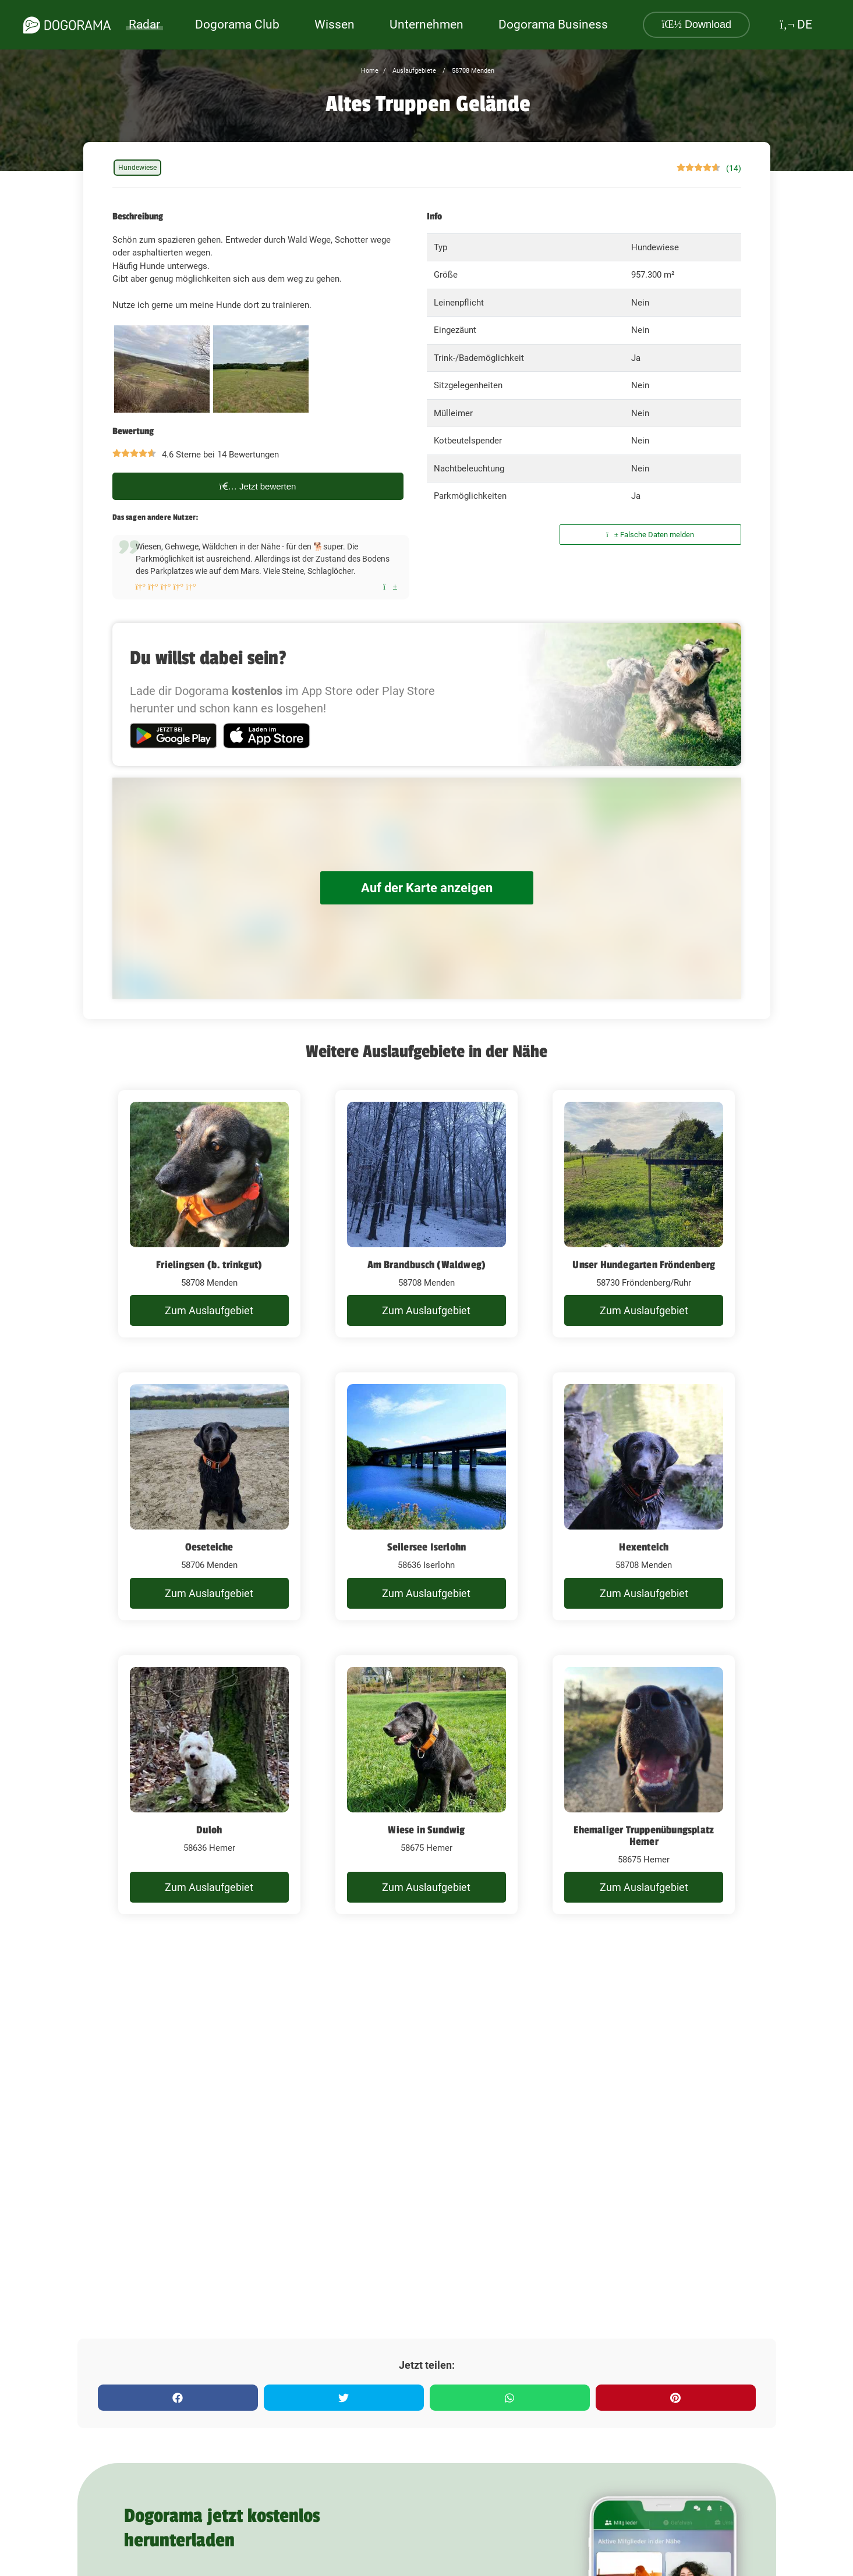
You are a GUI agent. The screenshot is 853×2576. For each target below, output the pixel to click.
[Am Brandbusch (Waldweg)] (426, 1214)
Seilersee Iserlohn (426, 1547)
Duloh (209, 1829)
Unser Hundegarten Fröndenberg (643, 1264)
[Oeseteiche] (209, 1496)
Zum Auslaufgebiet (209, 1310)
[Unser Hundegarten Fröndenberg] (644, 1214)
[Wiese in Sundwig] (426, 1785)
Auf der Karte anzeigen (426, 888)
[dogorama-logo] (67, 25)
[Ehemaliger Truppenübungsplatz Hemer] (644, 1785)
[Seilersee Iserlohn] (426, 1496)
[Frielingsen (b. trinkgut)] (209, 1214)
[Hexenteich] (644, 1496)
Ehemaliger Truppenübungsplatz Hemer (644, 1835)
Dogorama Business (553, 24)
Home (369, 70)
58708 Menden (472, 70)
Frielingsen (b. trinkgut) (209, 1264)
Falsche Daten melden (650, 534)
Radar (144, 24)
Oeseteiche (209, 1547)
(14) (733, 168)
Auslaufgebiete (413, 70)
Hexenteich (643, 1547)
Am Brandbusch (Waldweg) (426, 1264)
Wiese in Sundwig (426, 1829)
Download (696, 24)
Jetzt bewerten (258, 486)
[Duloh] (209, 1785)
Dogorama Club (237, 24)
